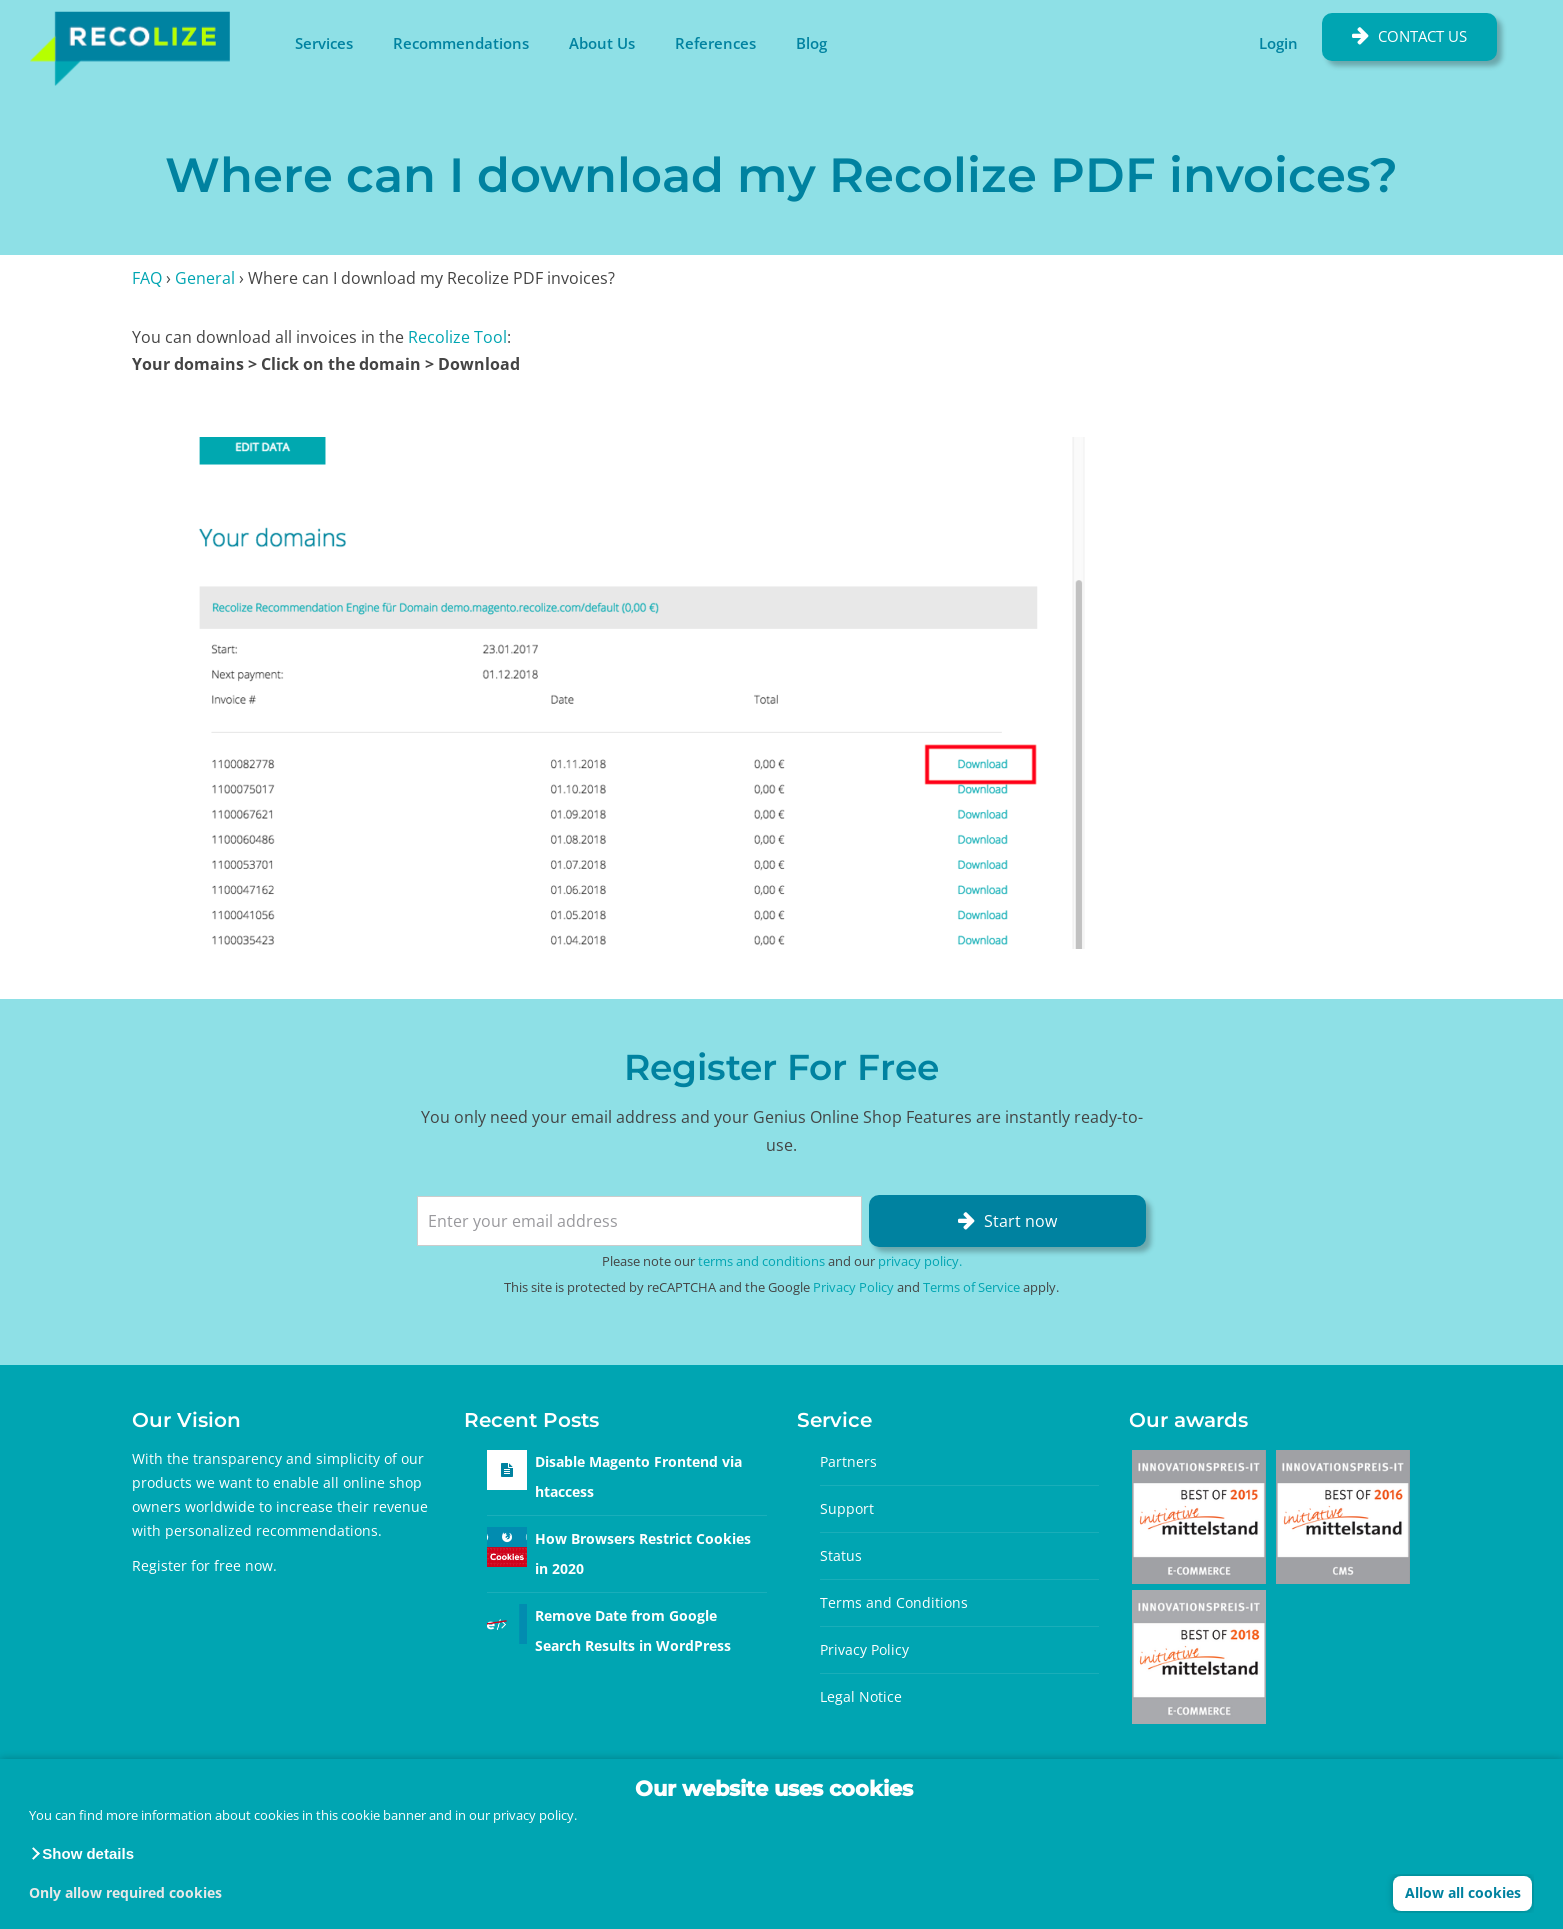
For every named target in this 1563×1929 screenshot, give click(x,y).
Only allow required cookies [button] (125, 1892)
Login (1278, 43)
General (205, 278)
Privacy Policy (853, 1287)
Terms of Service (971, 1287)
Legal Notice (861, 1696)
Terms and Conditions (894, 1602)
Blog (811, 43)
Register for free (186, 1565)
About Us (602, 43)
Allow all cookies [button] (1463, 1892)
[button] (81, 1854)
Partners (848, 1461)
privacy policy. (535, 1815)
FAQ (147, 278)
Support (847, 1508)
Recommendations (461, 43)
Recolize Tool (457, 337)
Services (324, 43)
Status (841, 1555)
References (715, 43)
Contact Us (1422, 36)
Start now (1020, 1221)
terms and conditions (761, 1261)
